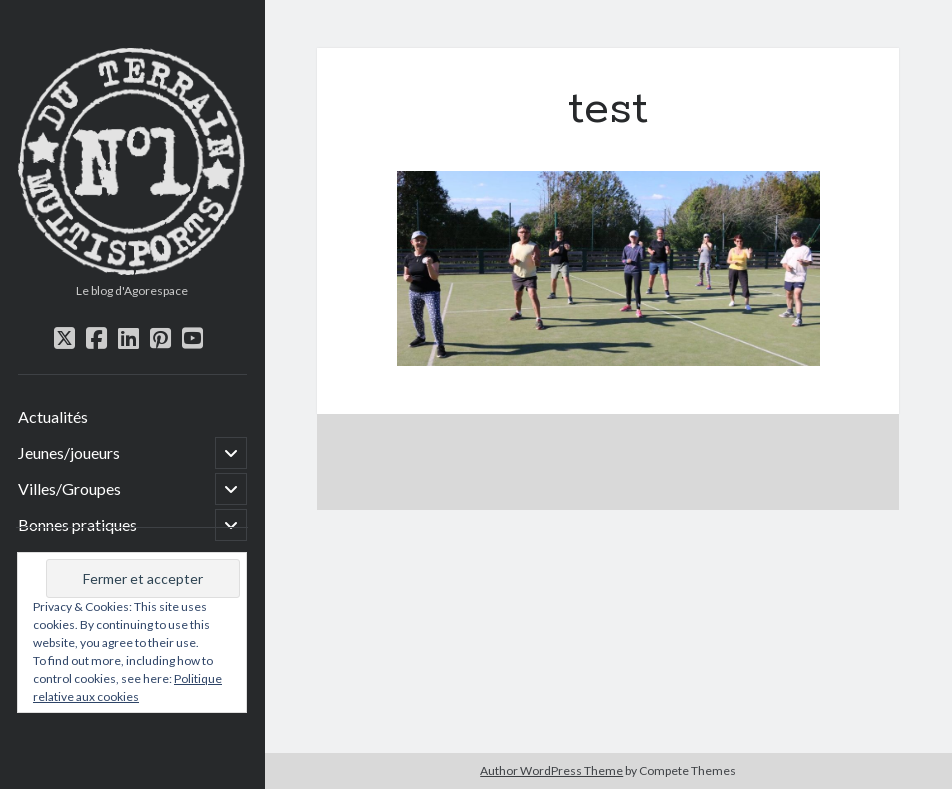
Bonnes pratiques (77, 524)
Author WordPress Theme (551, 770)
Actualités (53, 416)
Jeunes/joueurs (69, 452)
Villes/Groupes (69, 488)
